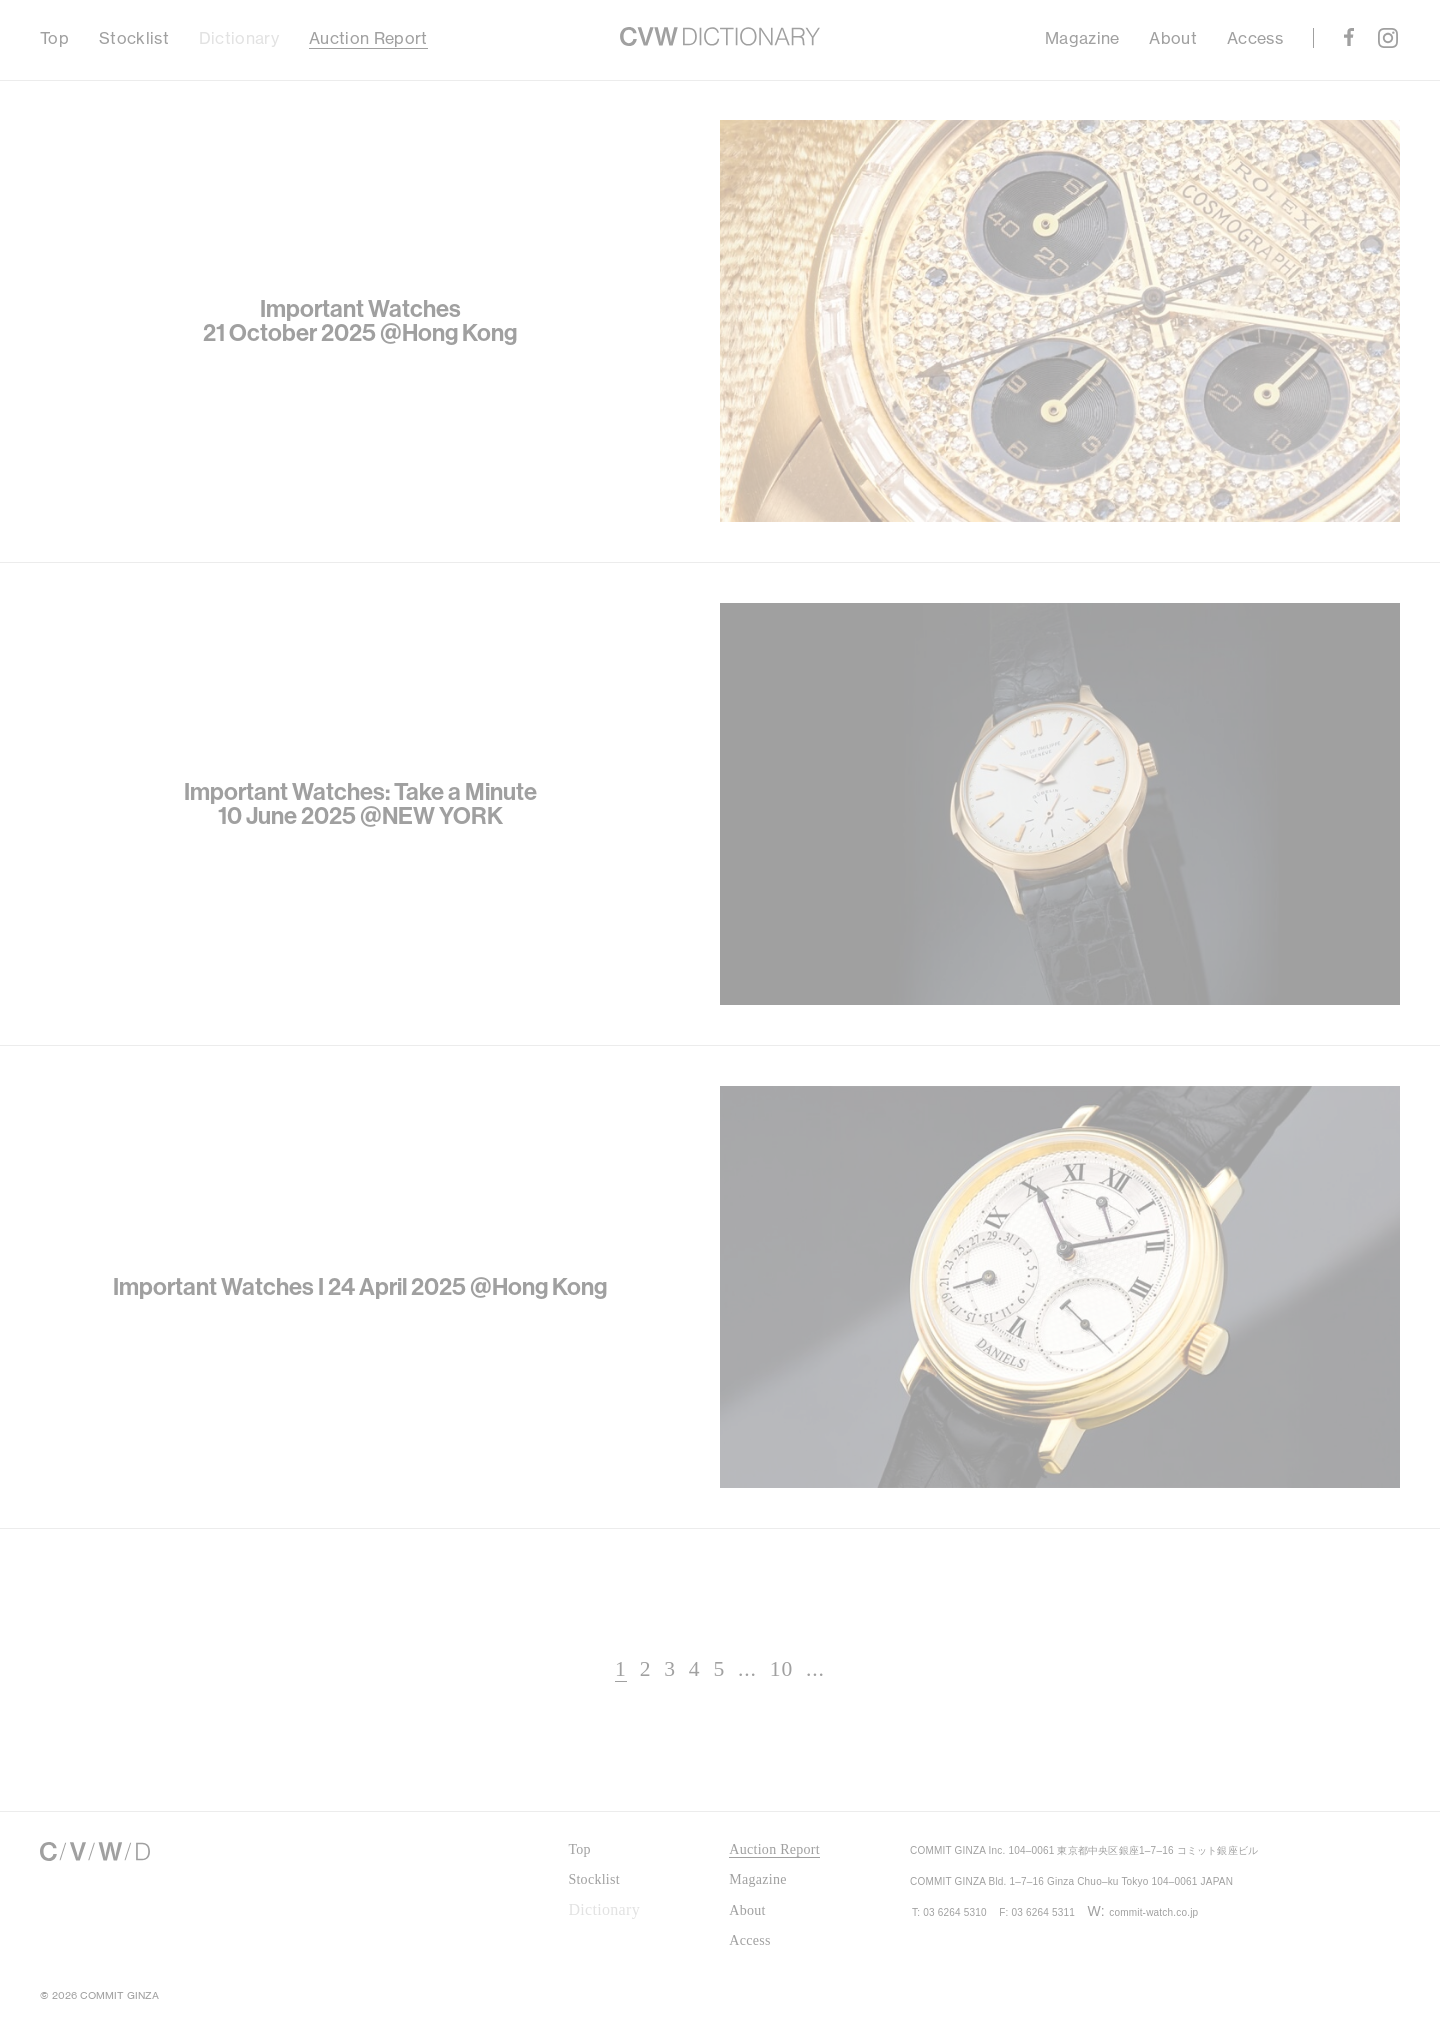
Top (54, 38)
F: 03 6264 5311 (1082, 1972)
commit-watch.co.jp (1231, 1972)
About (1173, 38)
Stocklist (134, 38)
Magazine (1082, 38)
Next (1069, 1671)
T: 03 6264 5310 (964, 1972)
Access (1255, 38)
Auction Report (368, 38)
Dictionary (239, 38)
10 (744, 1670)
